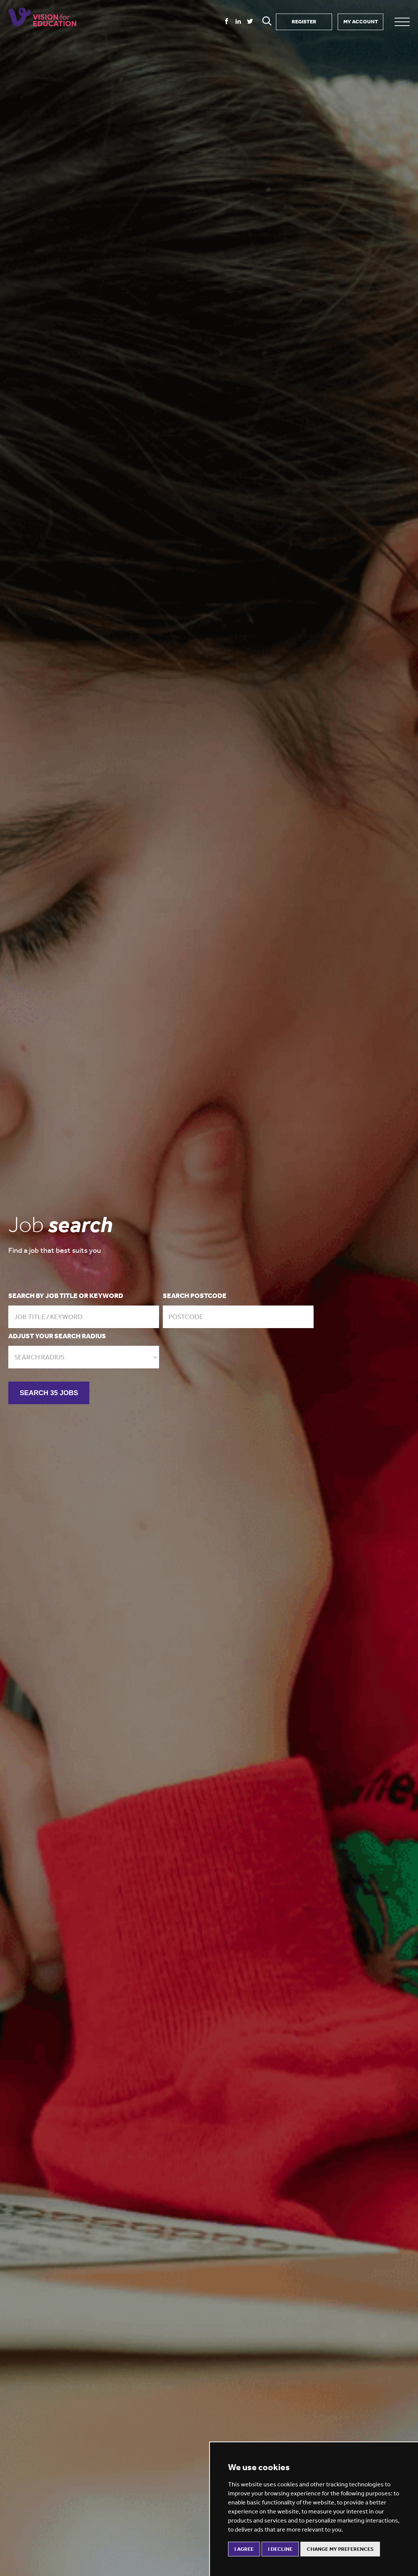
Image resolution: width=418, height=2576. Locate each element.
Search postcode (195, 1296)
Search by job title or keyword (65, 1296)
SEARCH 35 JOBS (49, 1393)
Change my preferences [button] (340, 2549)
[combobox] (83, 1357)
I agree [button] (244, 2549)
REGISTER (304, 21)
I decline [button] (280, 2549)
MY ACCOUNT (360, 21)
